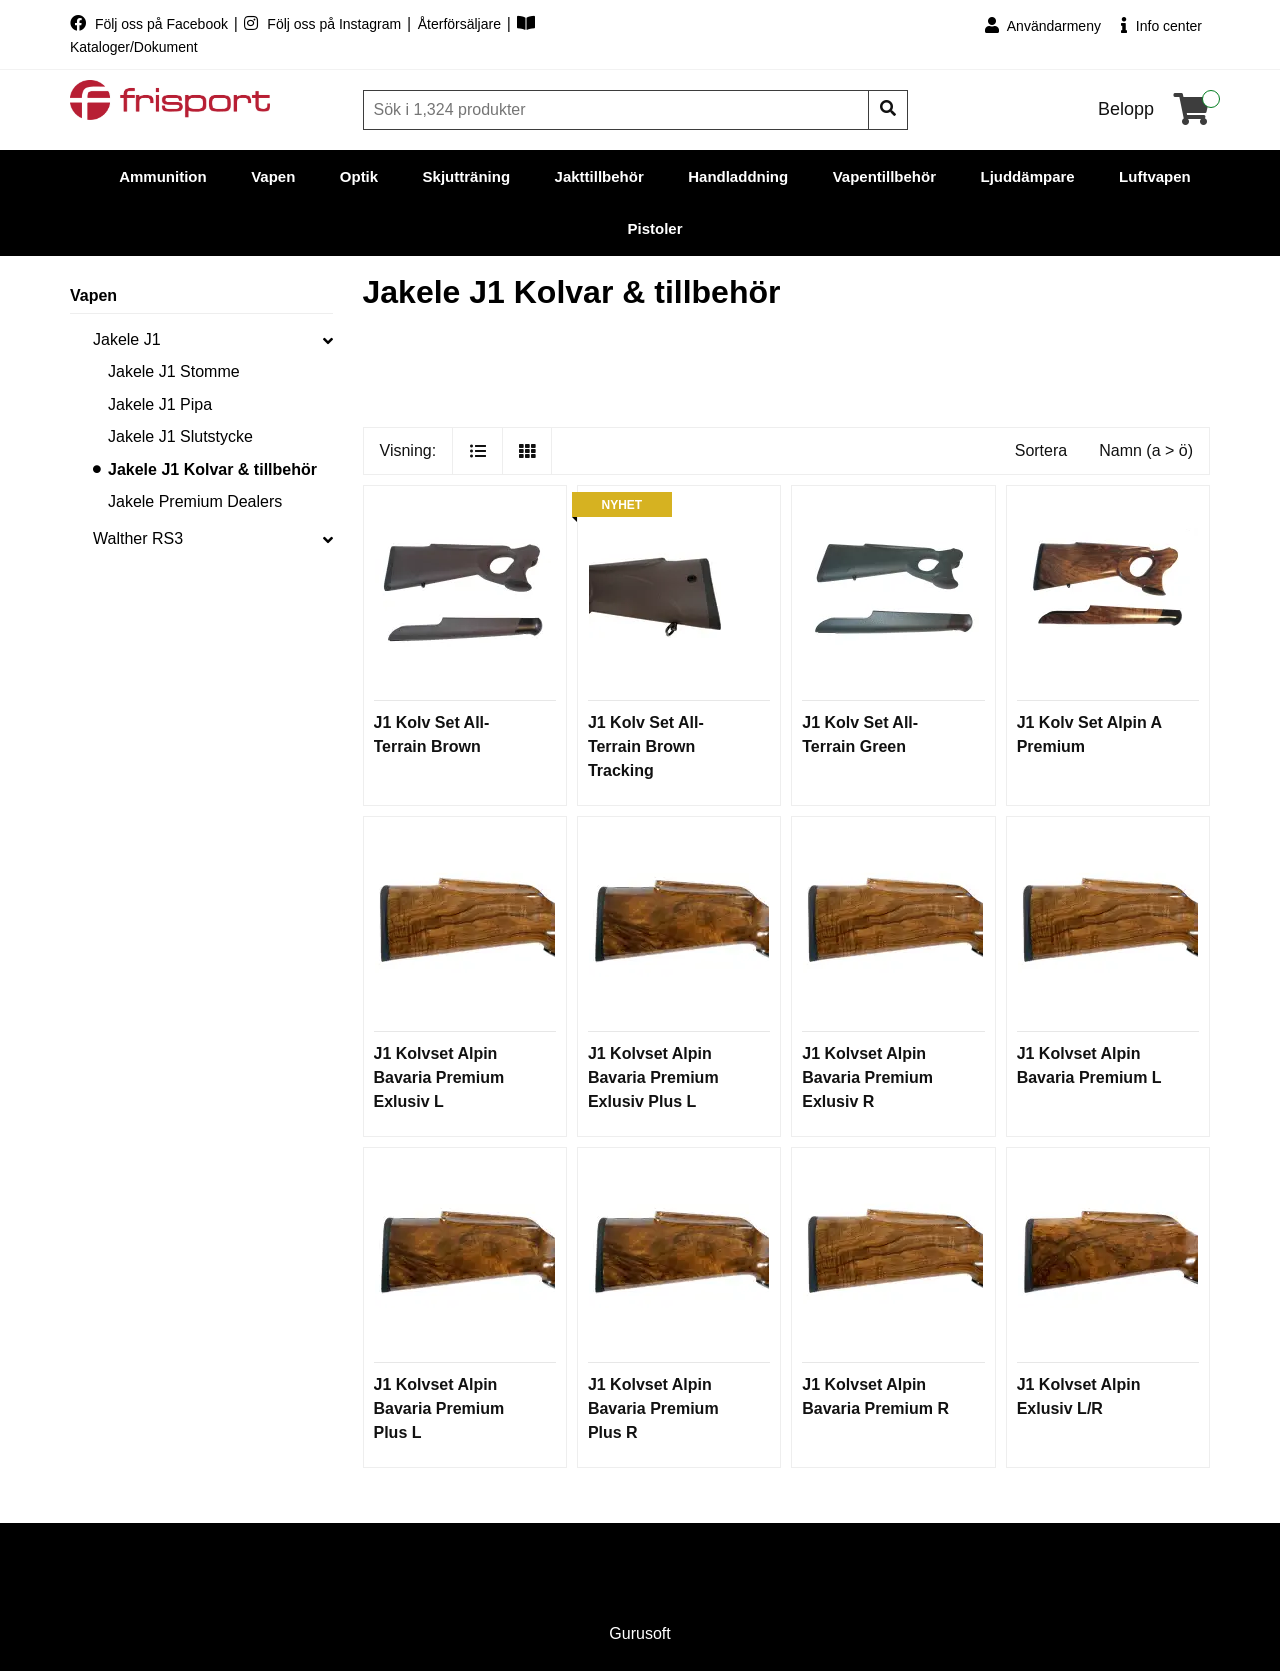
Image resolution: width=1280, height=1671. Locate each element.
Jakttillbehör (599, 176)
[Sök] (618, 110)
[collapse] (328, 340)
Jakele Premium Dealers (195, 501)
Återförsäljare (461, 24)
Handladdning (738, 176)
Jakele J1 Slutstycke (180, 436)
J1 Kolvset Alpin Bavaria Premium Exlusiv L (439, 1077)
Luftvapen (1155, 176)
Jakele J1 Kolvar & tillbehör (212, 469)
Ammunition (163, 176)
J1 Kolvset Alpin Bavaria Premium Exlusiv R (867, 1077)
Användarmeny (1043, 25)
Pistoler (654, 228)
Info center (1161, 25)
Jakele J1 (127, 339)
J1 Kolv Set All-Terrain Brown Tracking (646, 746)
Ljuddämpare (1027, 176)
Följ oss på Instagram (324, 24)
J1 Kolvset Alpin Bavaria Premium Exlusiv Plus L (653, 1077)
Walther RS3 (138, 538)
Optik (359, 176)
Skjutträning (467, 176)
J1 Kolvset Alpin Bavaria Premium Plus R (653, 1408)
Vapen (273, 176)
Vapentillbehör (884, 176)
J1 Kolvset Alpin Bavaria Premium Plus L (439, 1408)
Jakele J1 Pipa (160, 404)
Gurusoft (639, 1633)
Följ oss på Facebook (151, 24)
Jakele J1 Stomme (174, 371)
